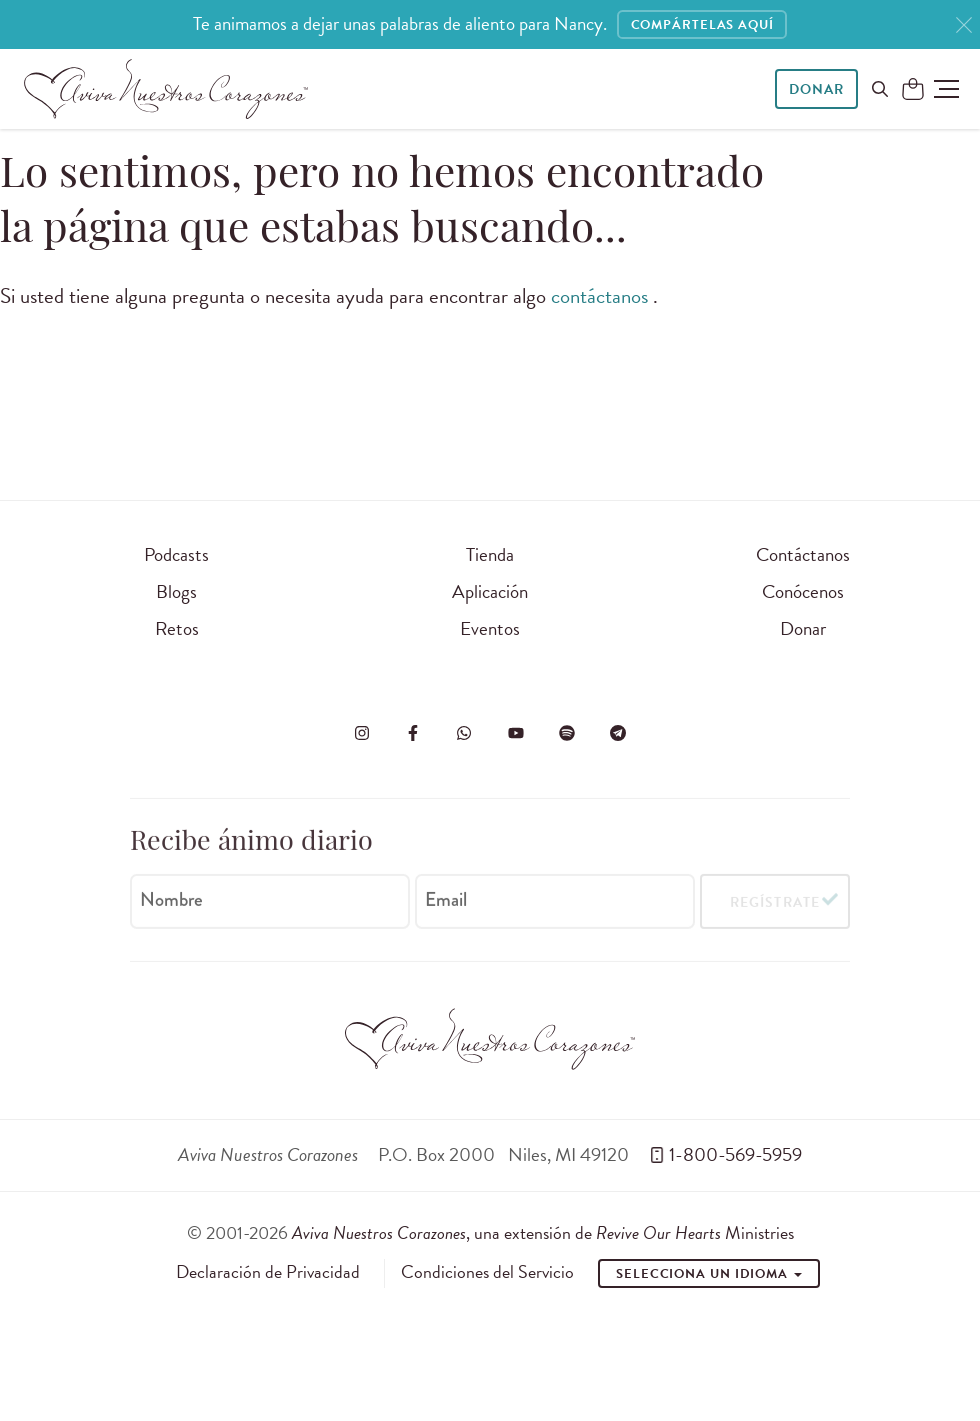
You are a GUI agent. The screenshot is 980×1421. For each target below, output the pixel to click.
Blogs (176, 591)
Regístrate (774, 905)
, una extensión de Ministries (543, 1232)
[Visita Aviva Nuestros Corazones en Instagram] (362, 733)
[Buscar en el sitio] (880, 89)
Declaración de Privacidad (268, 1272)
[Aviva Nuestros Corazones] (166, 89)
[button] (946, 89)
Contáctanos (803, 554)
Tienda (490, 554)
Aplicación (490, 591)
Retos (177, 628)
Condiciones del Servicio (487, 1272)
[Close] (964, 25)
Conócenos (803, 591)
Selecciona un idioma (709, 1274)
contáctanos (602, 296)
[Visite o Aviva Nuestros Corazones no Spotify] (567, 733)
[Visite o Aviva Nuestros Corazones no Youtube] (516, 733)
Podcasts (176, 554)
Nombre (171, 903)
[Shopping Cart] (913, 89)
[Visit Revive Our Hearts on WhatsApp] (464, 733)
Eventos (490, 628)
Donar (816, 89)
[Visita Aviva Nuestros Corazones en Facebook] (413, 733)
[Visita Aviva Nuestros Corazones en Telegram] (618, 733)
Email (446, 903)
